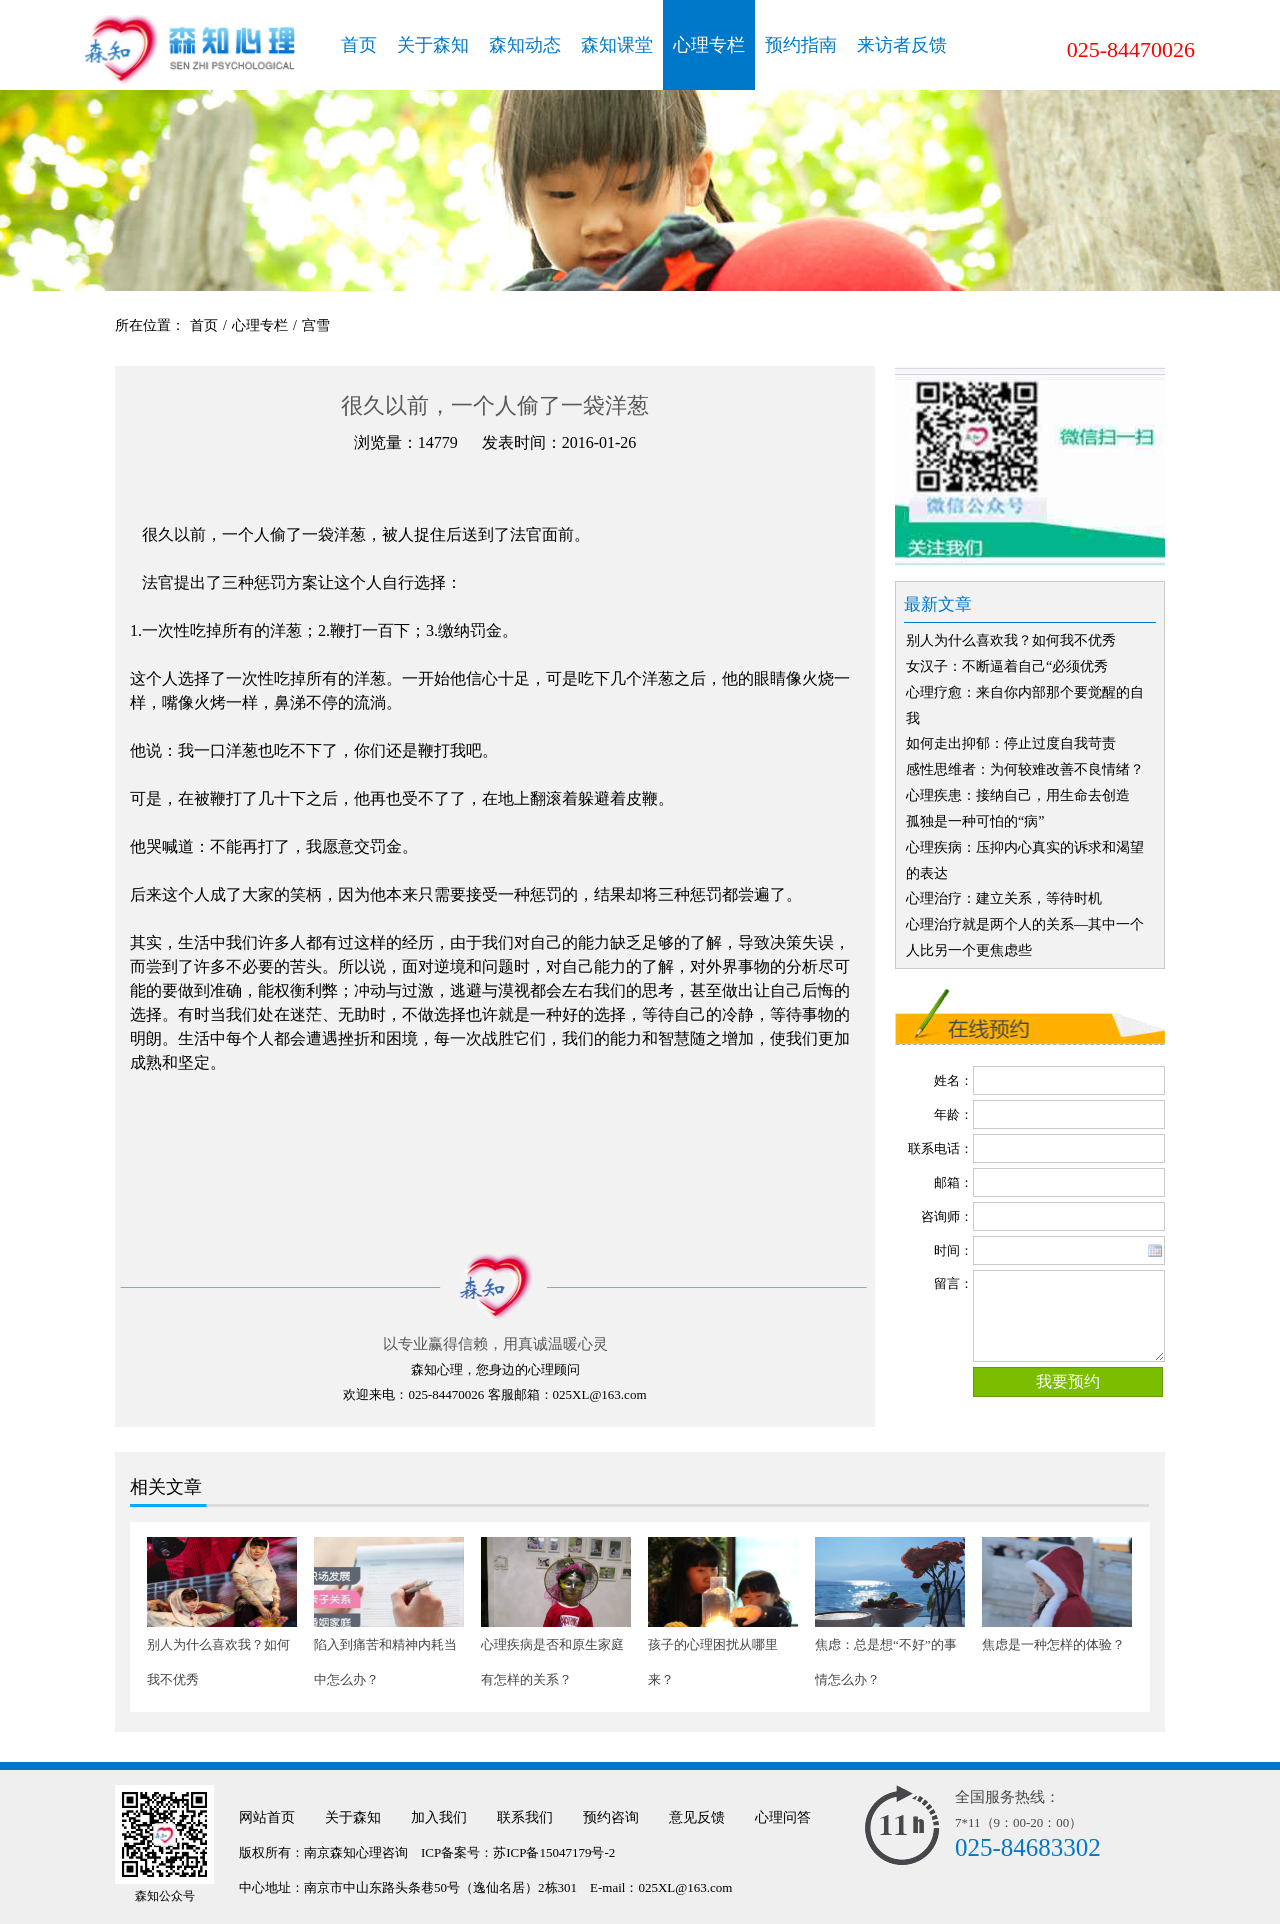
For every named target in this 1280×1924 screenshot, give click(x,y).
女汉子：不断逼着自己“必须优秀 (1007, 666)
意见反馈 (697, 1817)
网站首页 (267, 1817)
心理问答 (783, 1817)
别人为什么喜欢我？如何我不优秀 (1011, 640)
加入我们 (439, 1817)
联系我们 (525, 1817)
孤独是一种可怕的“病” (975, 821)
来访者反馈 (902, 45)
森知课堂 (617, 45)
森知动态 (525, 45)
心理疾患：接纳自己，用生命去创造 (1018, 795)
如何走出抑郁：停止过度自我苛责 (1011, 743)
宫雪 (316, 325)
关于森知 (433, 45)
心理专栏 (709, 45)
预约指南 (801, 45)
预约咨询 (611, 1817)
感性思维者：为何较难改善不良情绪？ (1025, 769)
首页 (359, 45)
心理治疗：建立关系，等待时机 (1004, 898)
